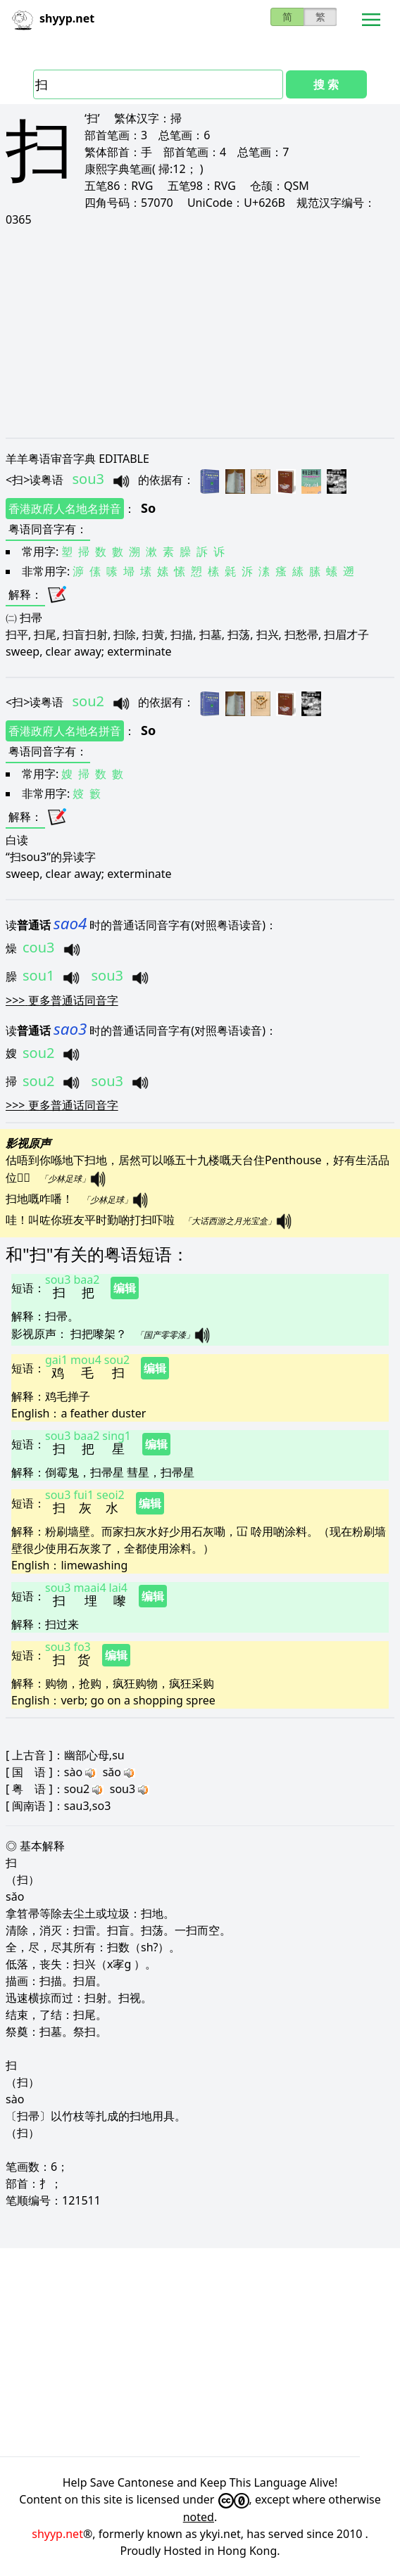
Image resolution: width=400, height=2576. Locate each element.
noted (198, 2517)
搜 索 (326, 84)
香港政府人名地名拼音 (64, 508)
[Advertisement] (200, 332)
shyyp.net (57, 2534)
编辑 (124, 1288)
